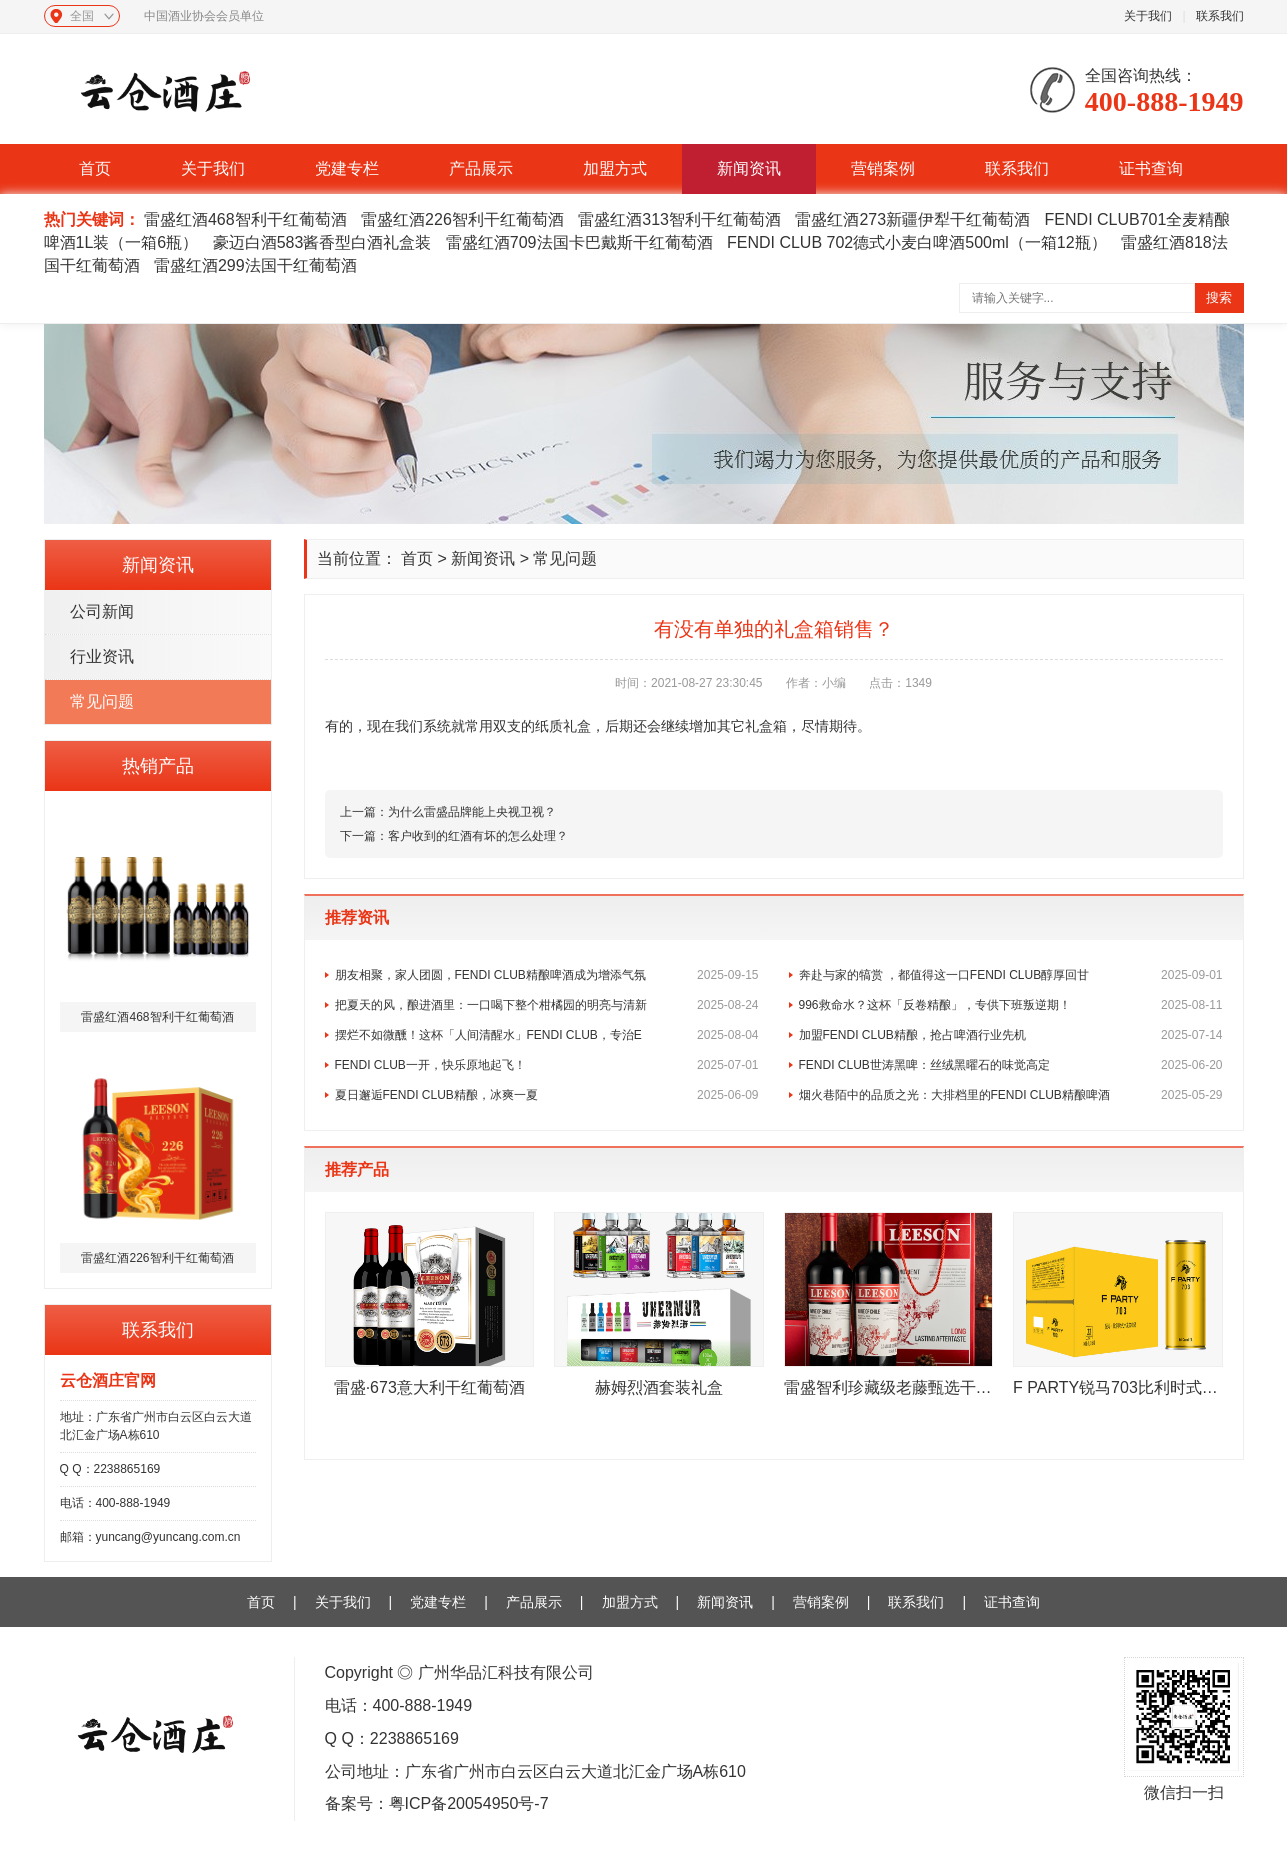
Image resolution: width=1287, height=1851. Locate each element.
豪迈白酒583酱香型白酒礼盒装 (322, 242)
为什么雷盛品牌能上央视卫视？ (472, 812)
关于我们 (1148, 16)
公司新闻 (102, 611)
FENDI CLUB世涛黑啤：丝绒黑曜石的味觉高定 (1011, 1065)
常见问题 (102, 701)
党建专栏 (347, 168)
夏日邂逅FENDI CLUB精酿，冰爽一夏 (547, 1095)
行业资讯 (102, 656)
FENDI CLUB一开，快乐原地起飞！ (547, 1065)
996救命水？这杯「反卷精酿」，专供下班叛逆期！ (1011, 1005)
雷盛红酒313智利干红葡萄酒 (679, 219)
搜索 (1219, 297)
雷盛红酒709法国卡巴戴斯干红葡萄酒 (579, 242)
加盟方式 (615, 168)
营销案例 (883, 168)
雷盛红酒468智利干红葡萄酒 (245, 219)
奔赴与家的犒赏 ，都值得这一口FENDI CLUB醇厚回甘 (1011, 975)
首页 (95, 168)
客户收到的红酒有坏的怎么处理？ (478, 836)
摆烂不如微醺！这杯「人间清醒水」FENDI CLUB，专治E (547, 1035)
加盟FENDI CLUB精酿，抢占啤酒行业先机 (1011, 1035)
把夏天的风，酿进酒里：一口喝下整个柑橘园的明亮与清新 (547, 1005)
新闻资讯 (749, 168)
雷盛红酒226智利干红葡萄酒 (462, 219)
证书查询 (1151, 168)
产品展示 (481, 168)
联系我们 (1220, 16)
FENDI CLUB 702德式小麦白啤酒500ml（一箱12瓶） (917, 242)
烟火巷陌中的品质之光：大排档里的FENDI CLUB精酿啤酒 (1011, 1095)
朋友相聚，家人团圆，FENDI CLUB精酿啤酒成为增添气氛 (547, 975)
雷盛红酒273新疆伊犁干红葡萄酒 (912, 219)
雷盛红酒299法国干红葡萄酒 (255, 265)
